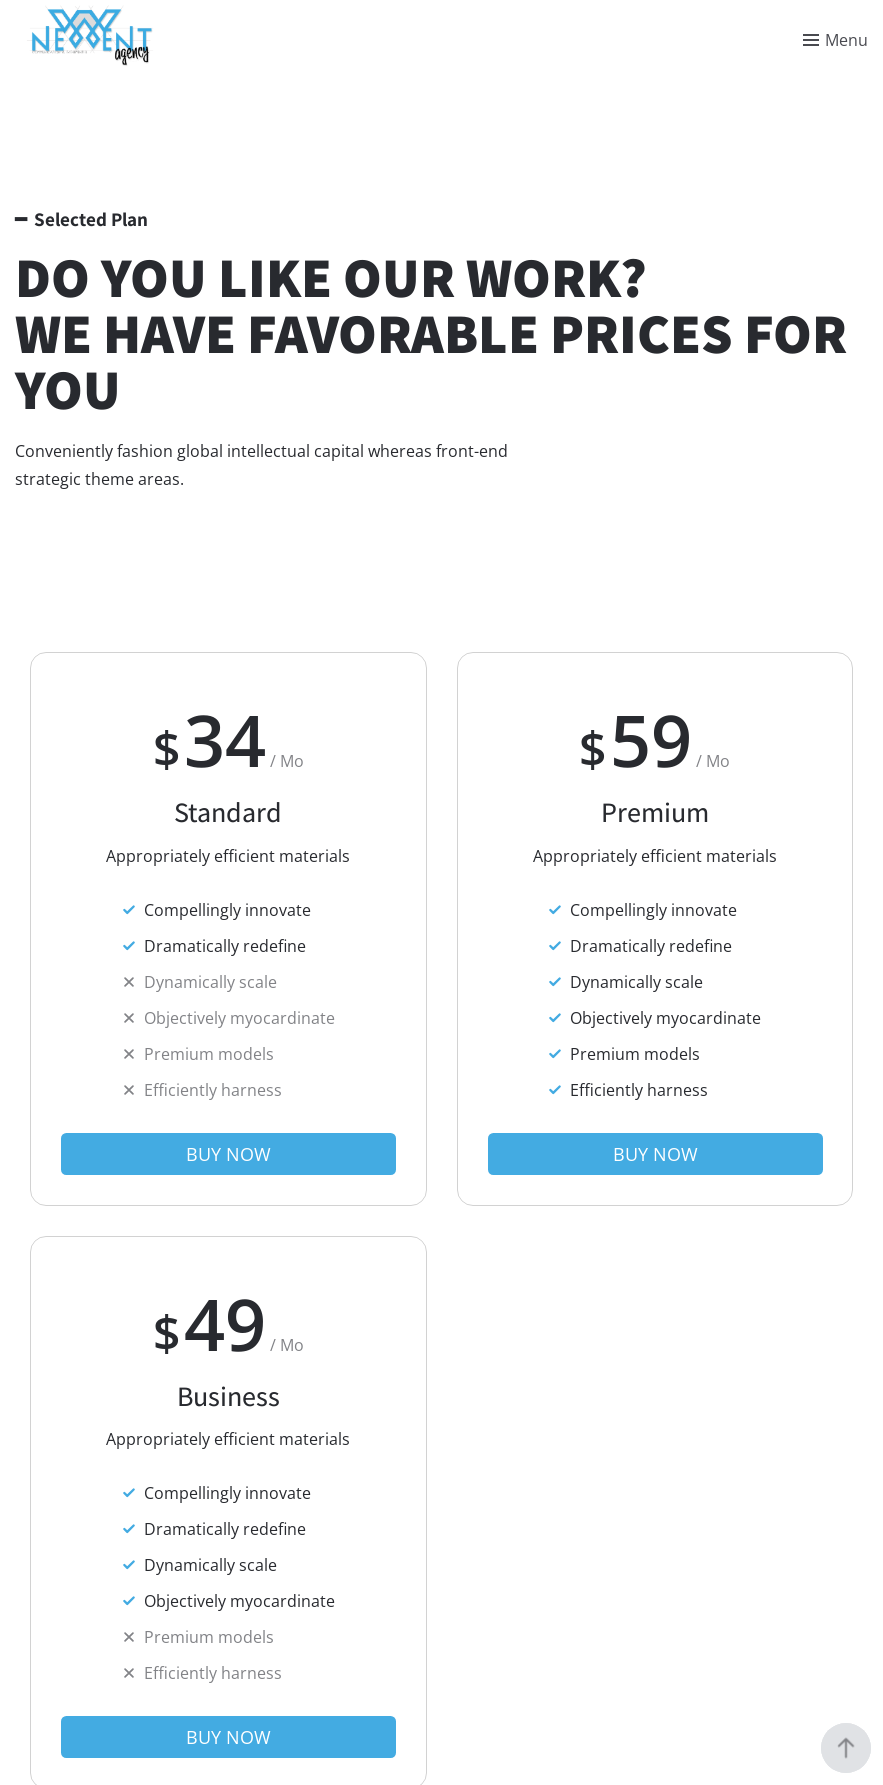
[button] (228, 1154)
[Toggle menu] (835, 40)
